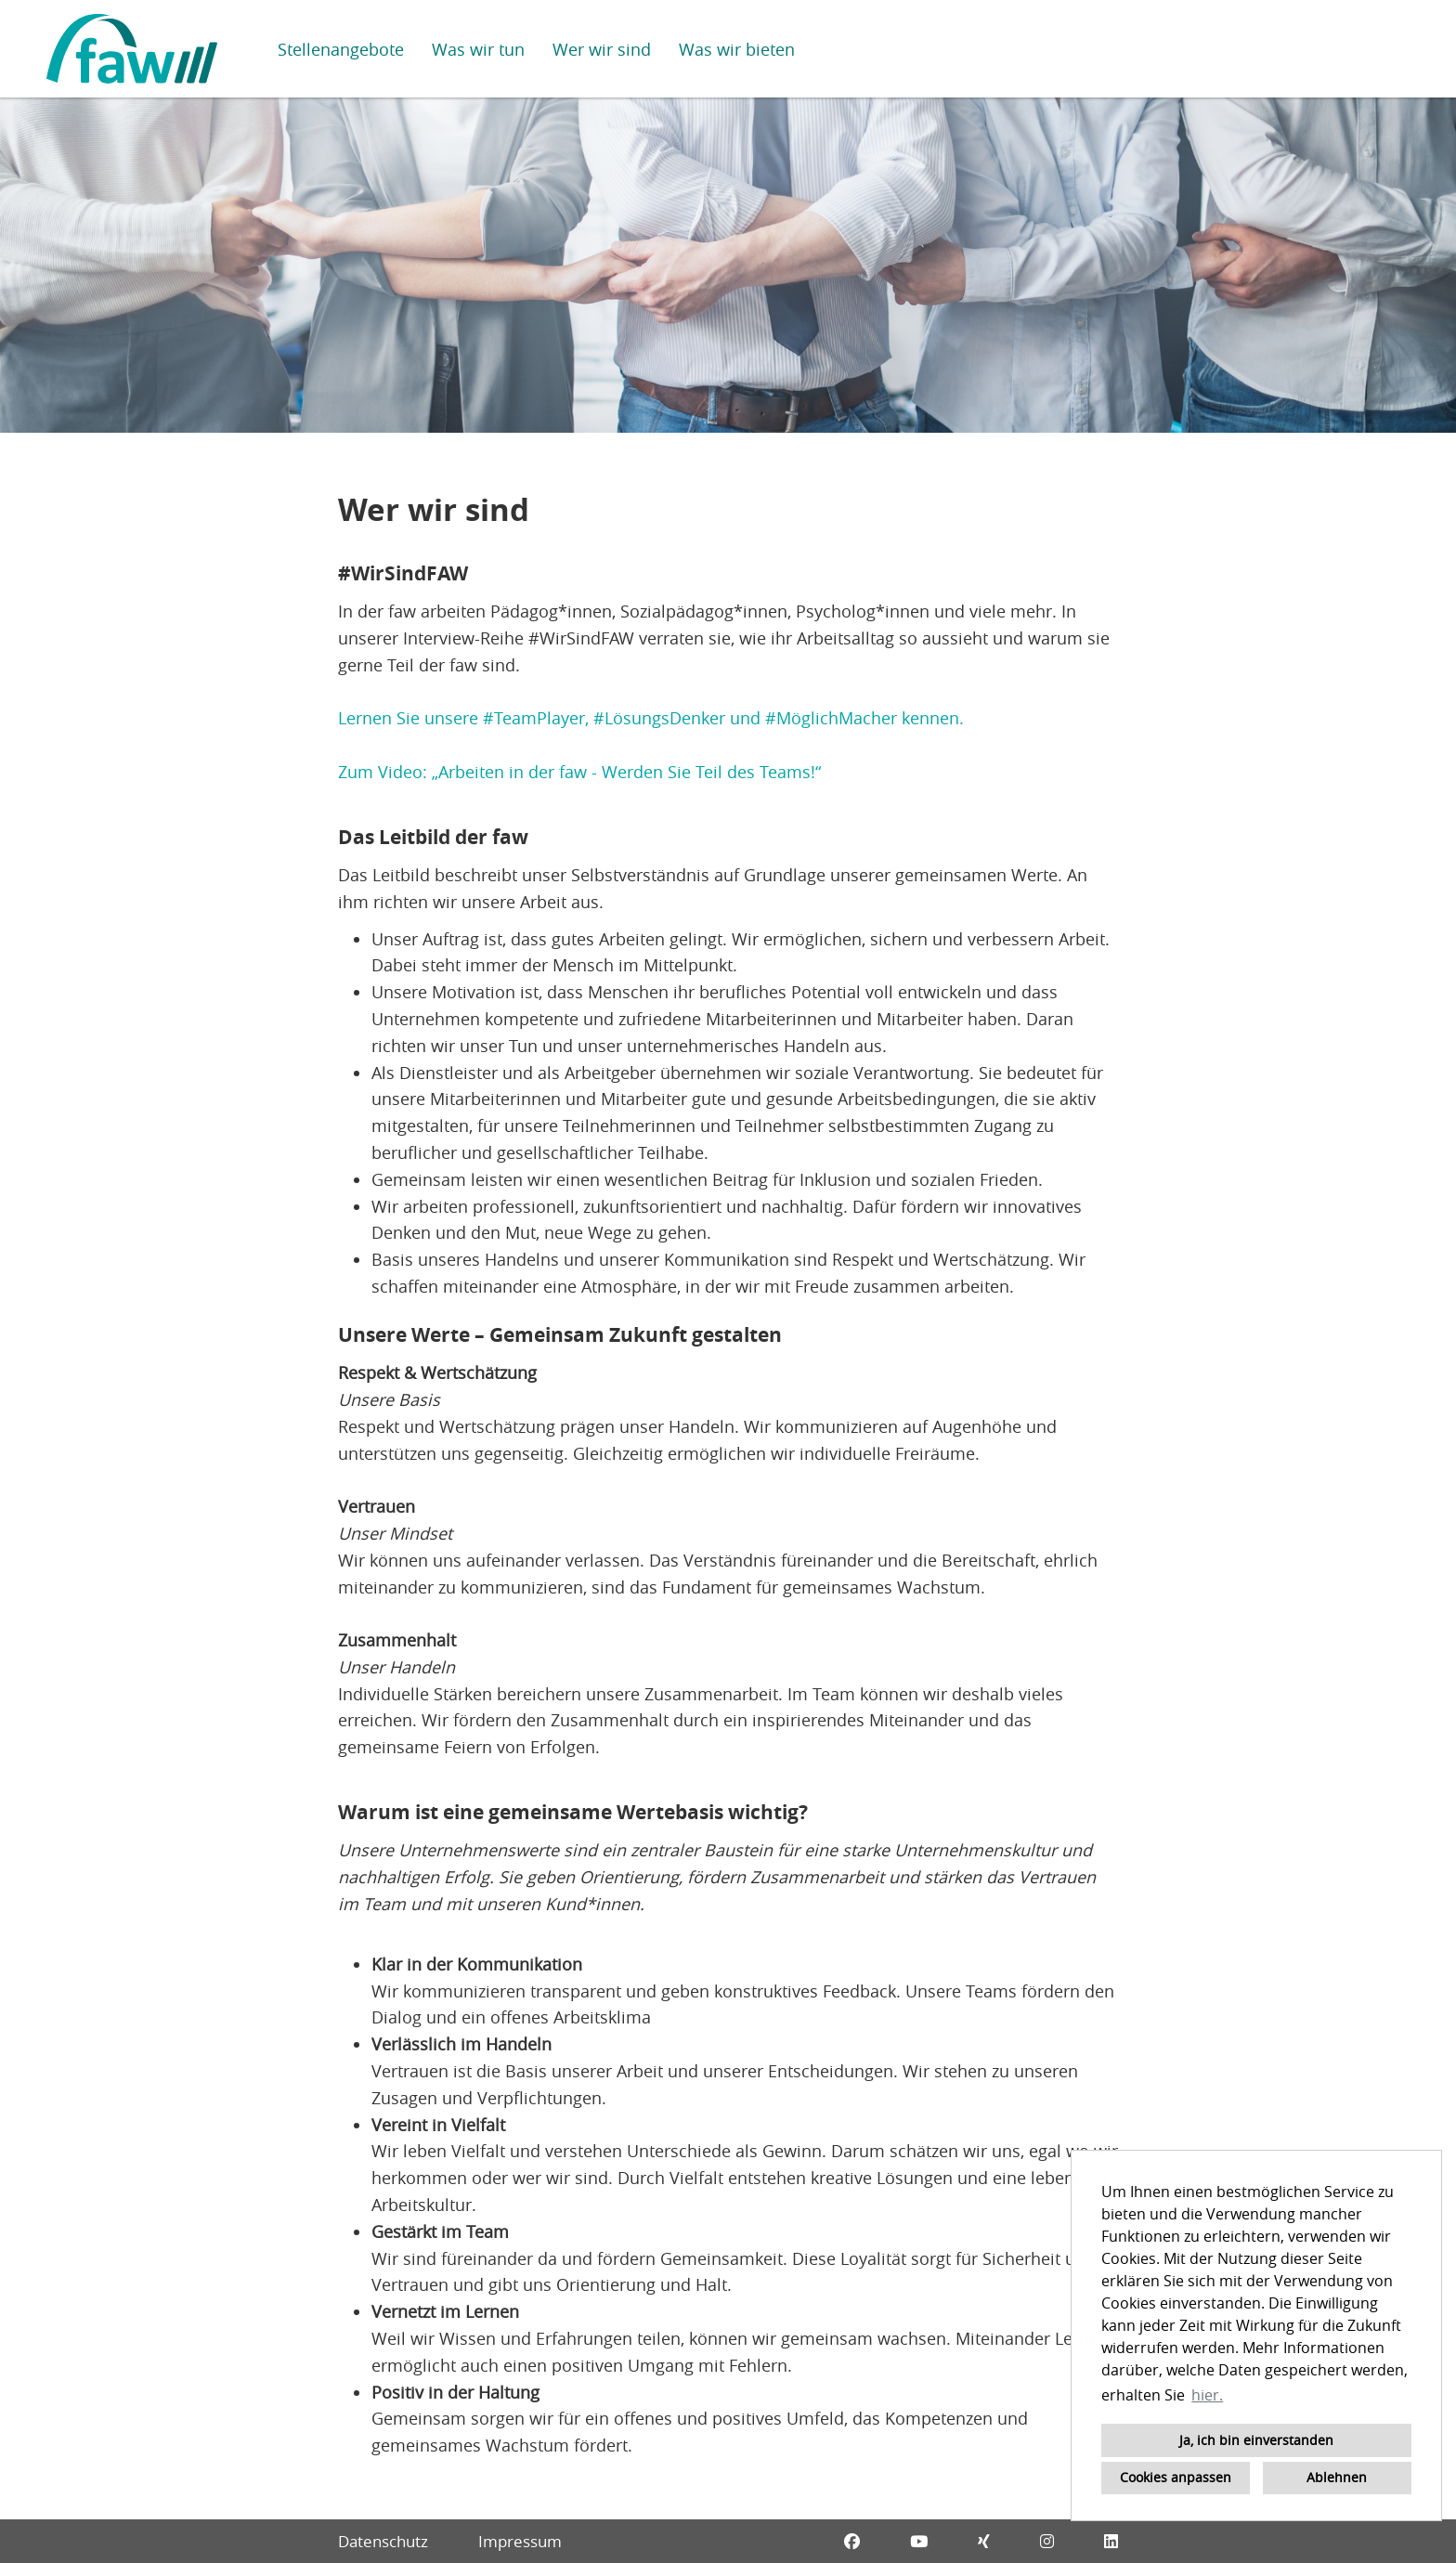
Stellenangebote (341, 49)
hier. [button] (1207, 2395)
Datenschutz (383, 2541)
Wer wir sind (601, 49)
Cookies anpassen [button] (1175, 2477)
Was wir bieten (737, 49)
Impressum (520, 2541)
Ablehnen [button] (1336, 2477)
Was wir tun (478, 49)
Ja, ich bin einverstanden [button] (1256, 2440)
